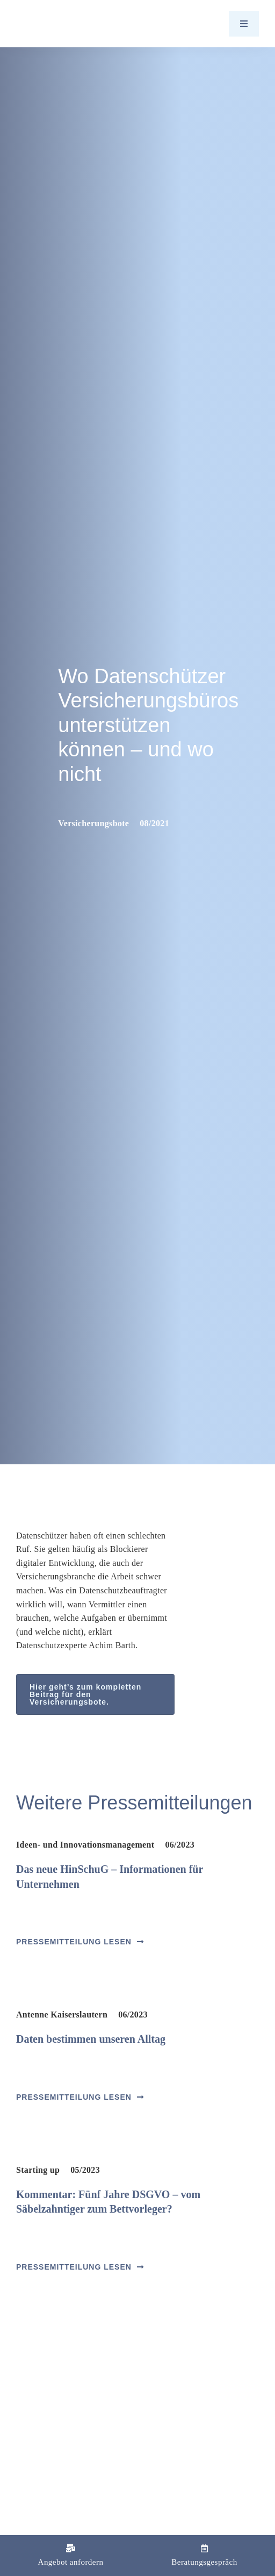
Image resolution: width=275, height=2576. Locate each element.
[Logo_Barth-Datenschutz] (75, 23)
